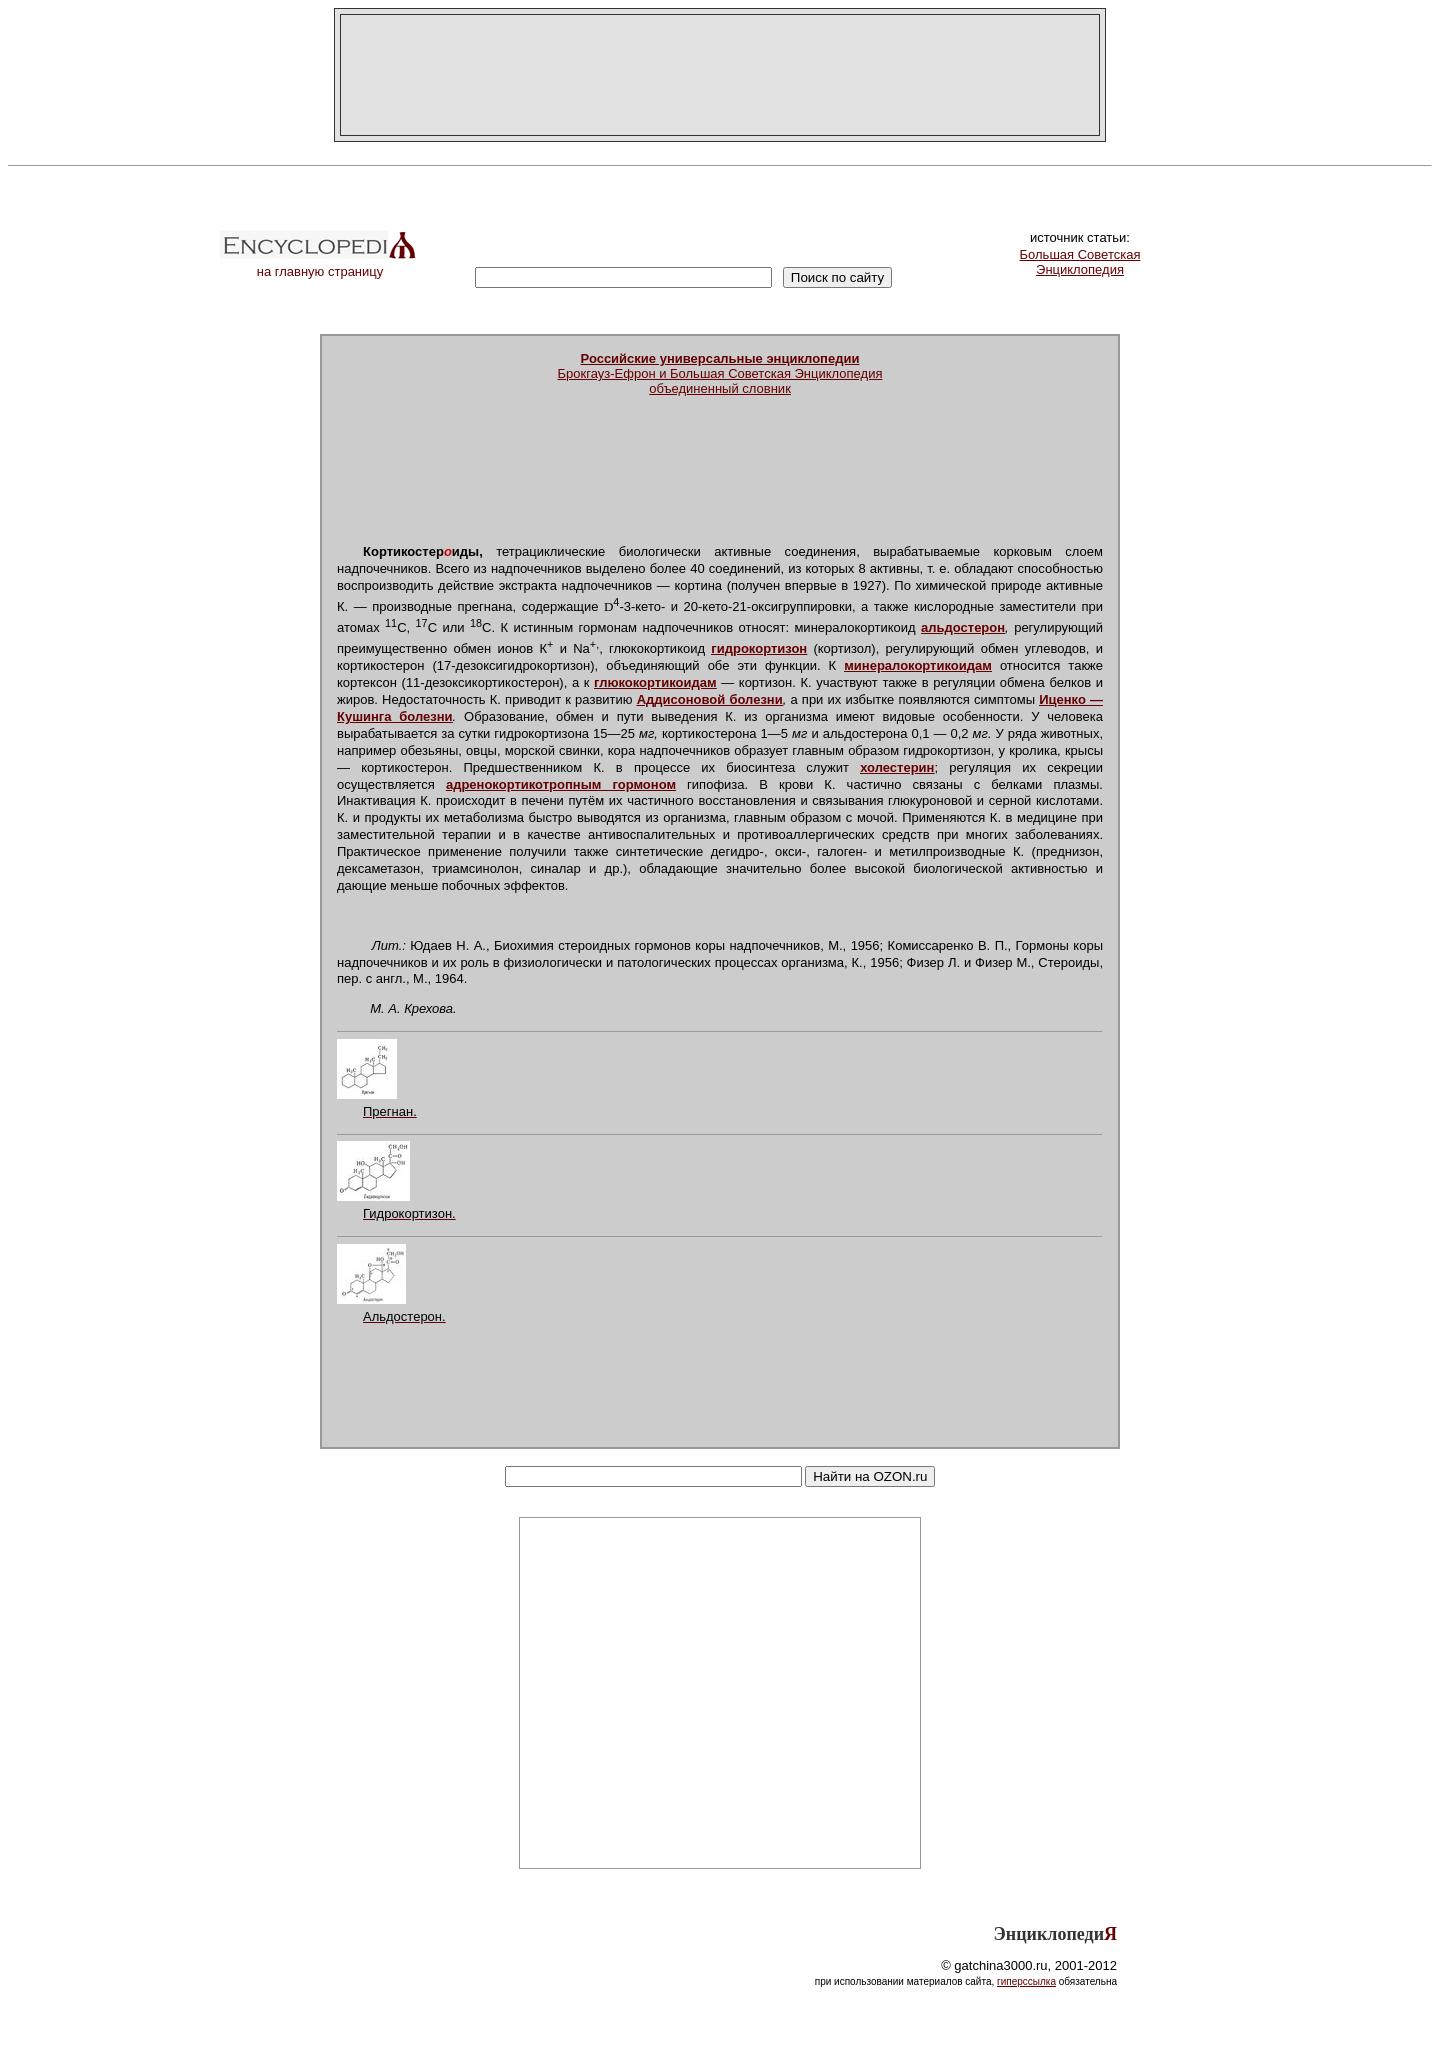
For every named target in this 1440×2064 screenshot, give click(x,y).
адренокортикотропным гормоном (561, 784)
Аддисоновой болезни (710, 699)
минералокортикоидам (918, 665)
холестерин (897, 767)
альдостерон (963, 627)
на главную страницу (320, 265)
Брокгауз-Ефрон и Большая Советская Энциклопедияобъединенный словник (720, 373)
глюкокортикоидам (655, 682)
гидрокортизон (759, 648)
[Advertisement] (720, 75)
